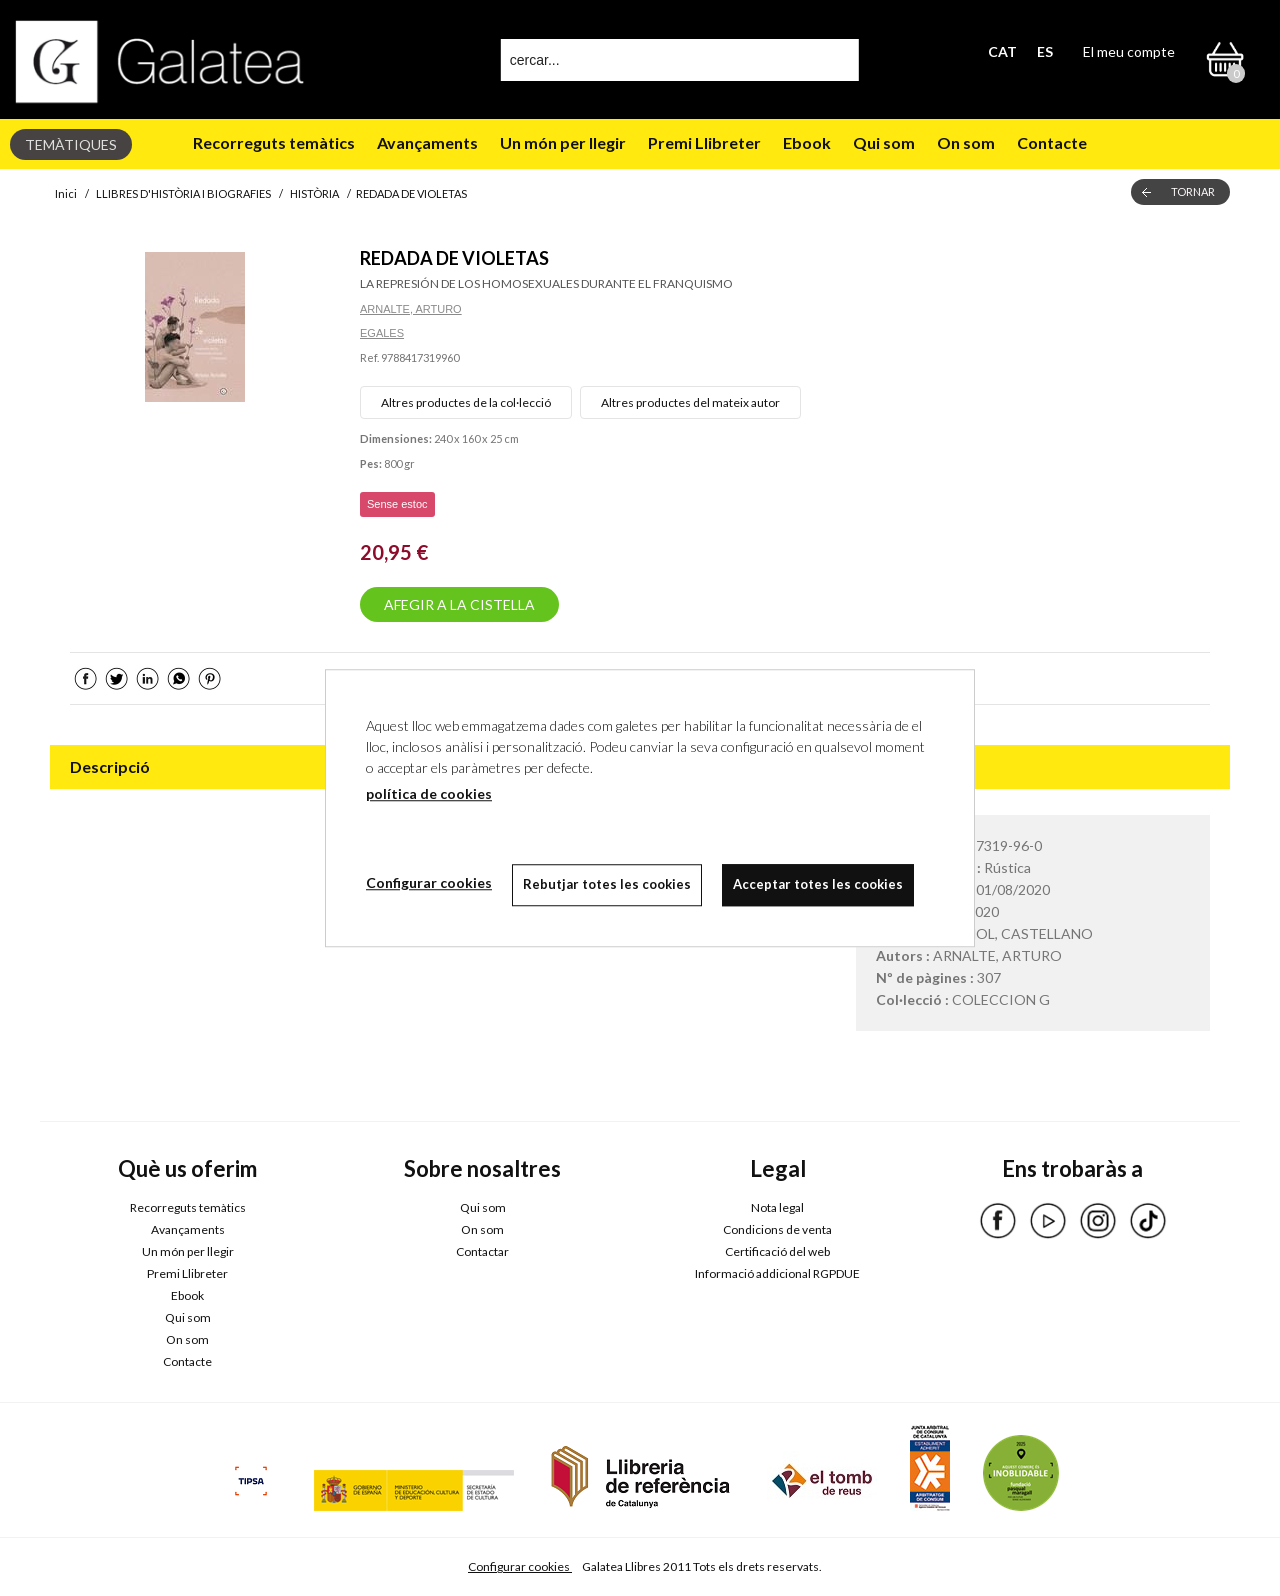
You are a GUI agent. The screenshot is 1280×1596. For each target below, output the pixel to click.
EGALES (382, 333)
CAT (1002, 51)
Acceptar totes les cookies (818, 884)
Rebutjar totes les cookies (607, 884)
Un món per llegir (563, 142)
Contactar (482, 1251)
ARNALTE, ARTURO (411, 309)
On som (966, 142)
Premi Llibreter (704, 142)
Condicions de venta (777, 1229)
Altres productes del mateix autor (690, 402)
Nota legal (777, 1207)
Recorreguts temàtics (274, 142)
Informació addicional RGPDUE (777, 1273)
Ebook (807, 142)
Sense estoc (397, 504)
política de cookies (429, 793)
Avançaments (427, 142)
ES (1045, 51)
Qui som (884, 142)
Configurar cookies (520, 1566)
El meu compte (1129, 51)
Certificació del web (777, 1251)
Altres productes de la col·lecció (466, 402)
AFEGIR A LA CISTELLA (459, 604)
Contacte (1052, 142)
